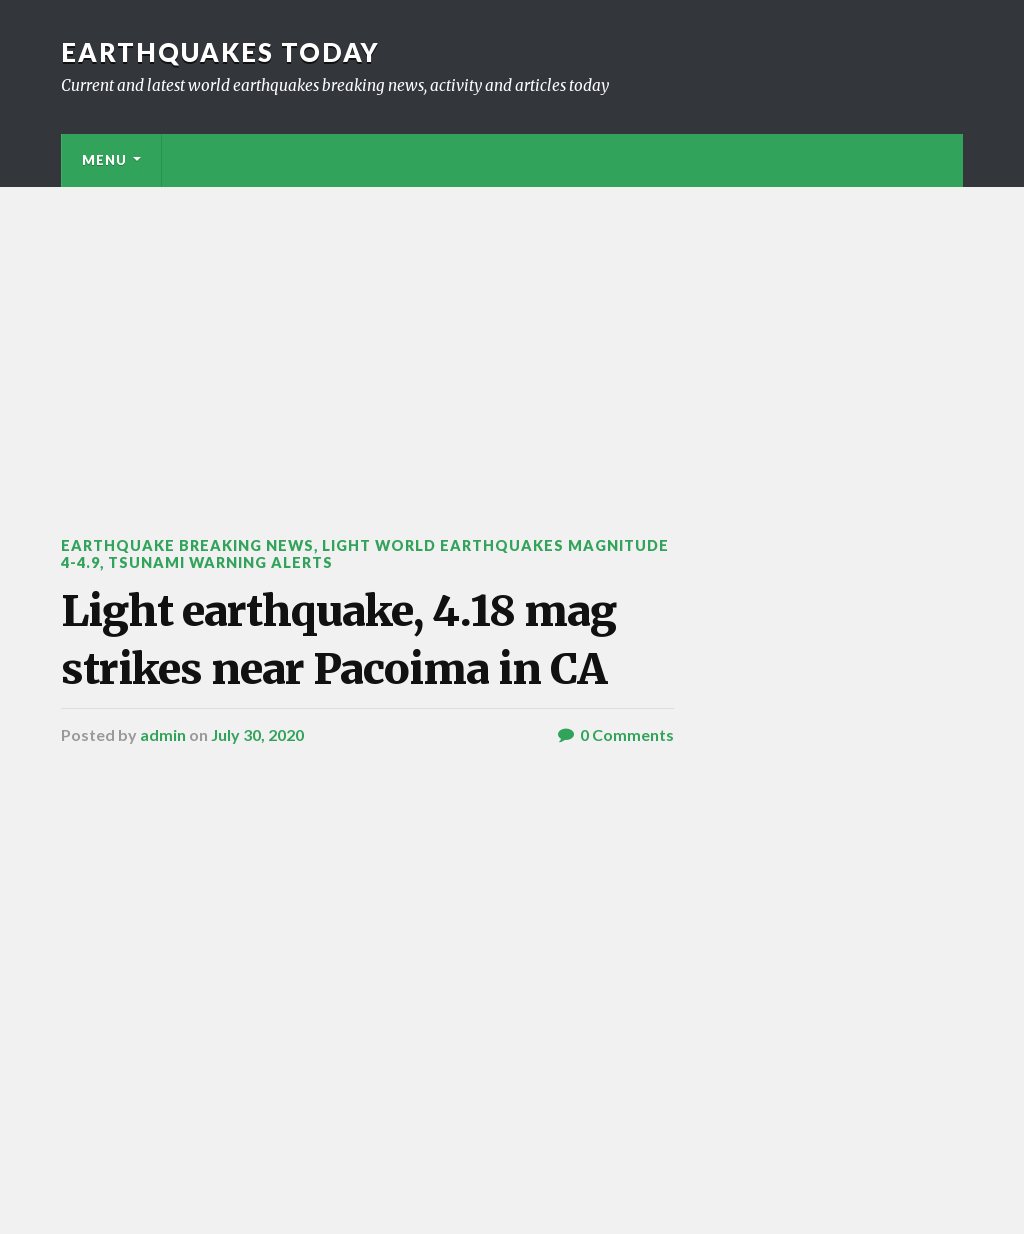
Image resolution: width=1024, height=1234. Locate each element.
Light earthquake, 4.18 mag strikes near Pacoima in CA (338, 639)
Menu (104, 160)
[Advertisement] (512, 337)
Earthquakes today (220, 52)
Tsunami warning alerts (220, 562)
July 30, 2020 (257, 734)
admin (163, 734)
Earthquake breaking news (187, 545)
